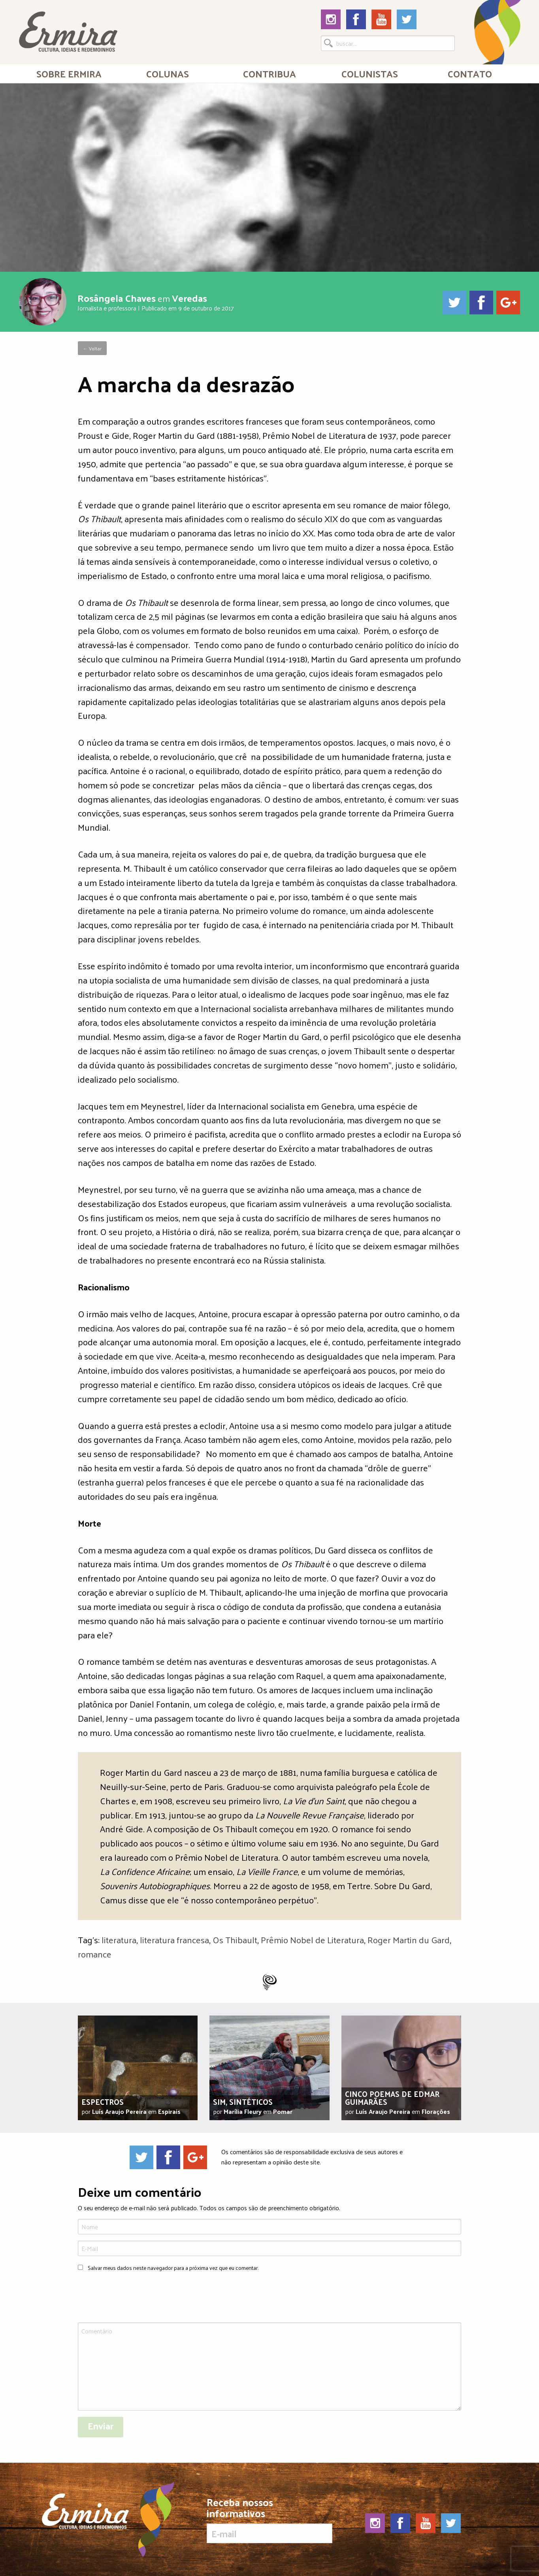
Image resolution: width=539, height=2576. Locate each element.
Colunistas (369, 73)
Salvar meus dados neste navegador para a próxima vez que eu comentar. (173, 2268)
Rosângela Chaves (116, 297)
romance (94, 1954)
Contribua (269, 73)
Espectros (102, 2101)
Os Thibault (235, 1939)
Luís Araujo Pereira (119, 2111)
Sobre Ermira (69, 73)
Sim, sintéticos (243, 2101)
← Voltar (92, 348)
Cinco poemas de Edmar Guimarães (392, 2097)
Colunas (167, 73)
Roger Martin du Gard (409, 1939)
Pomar (282, 2111)
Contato (470, 73)
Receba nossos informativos (269, 2520)
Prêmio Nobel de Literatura (312, 1939)
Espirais (169, 2111)
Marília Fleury (243, 2111)
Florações (436, 2111)
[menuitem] (69, 73)
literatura (119, 1939)
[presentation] (138, 2298)
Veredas (189, 297)
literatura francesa (174, 1939)
